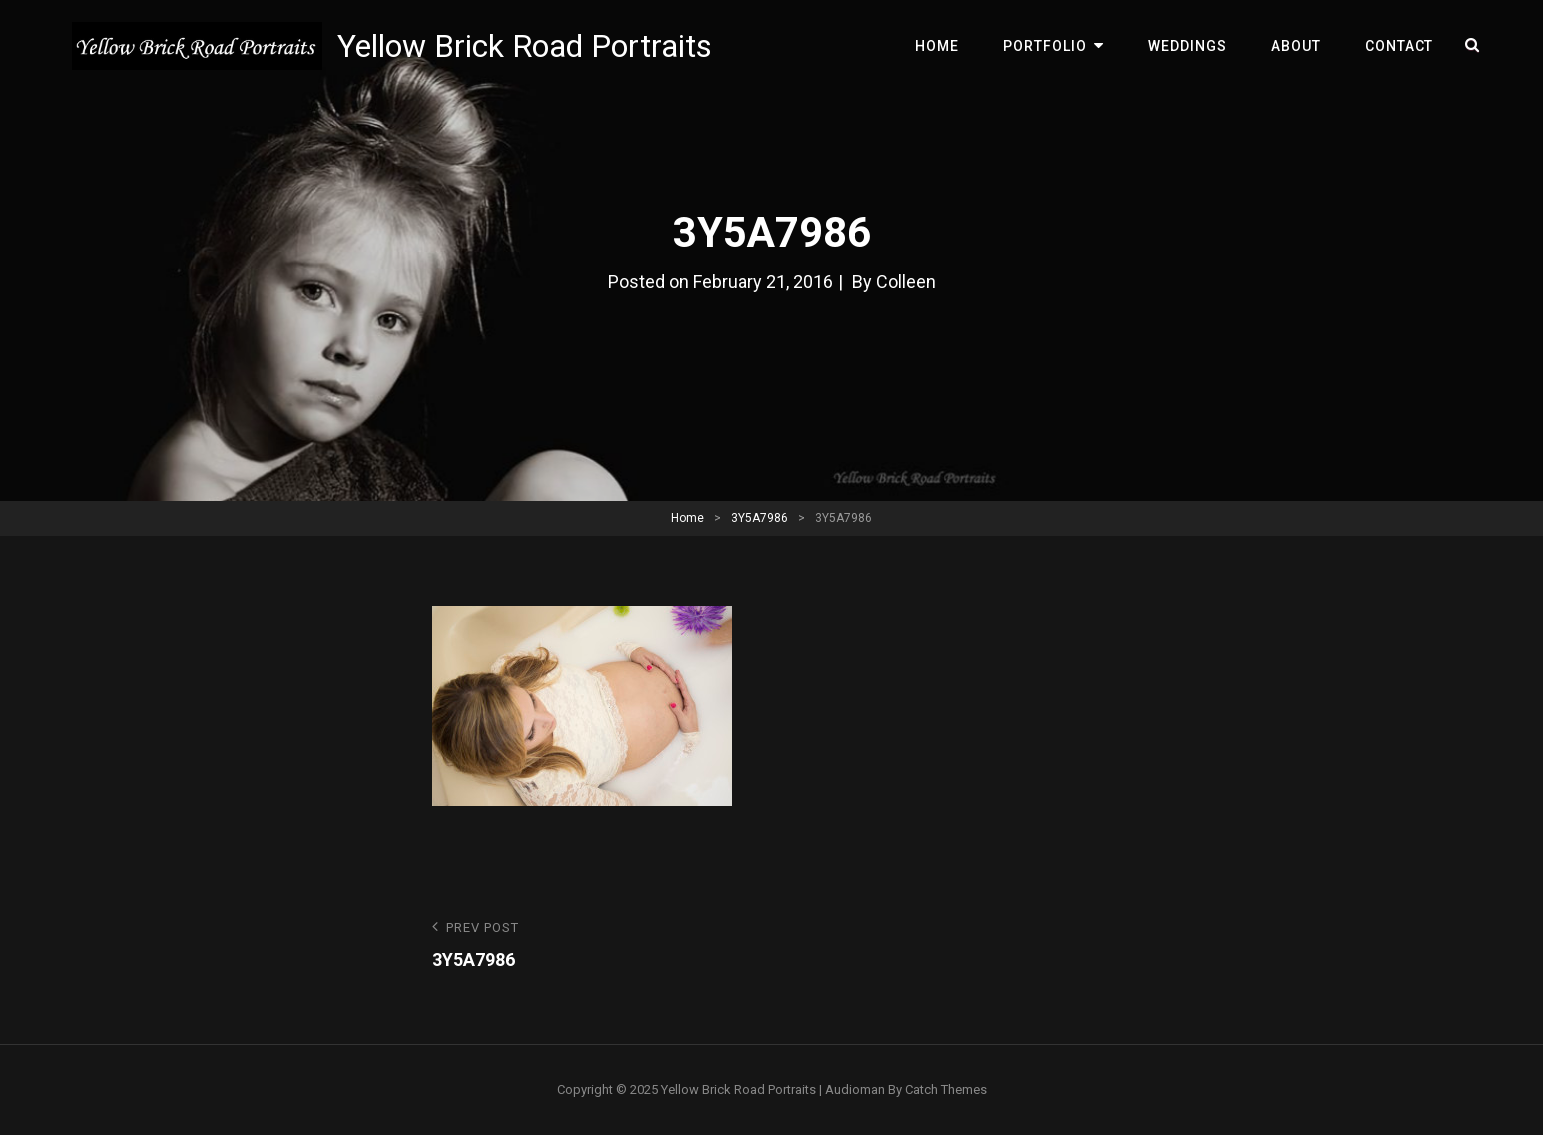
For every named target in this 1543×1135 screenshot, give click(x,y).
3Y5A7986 (759, 518)
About (1296, 46)
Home (937, 46)
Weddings (1187, 46)
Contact (1399, 46)
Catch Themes (946, 1089)
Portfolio (1045, 46)
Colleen (906, 281)
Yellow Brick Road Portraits (524, 46)
